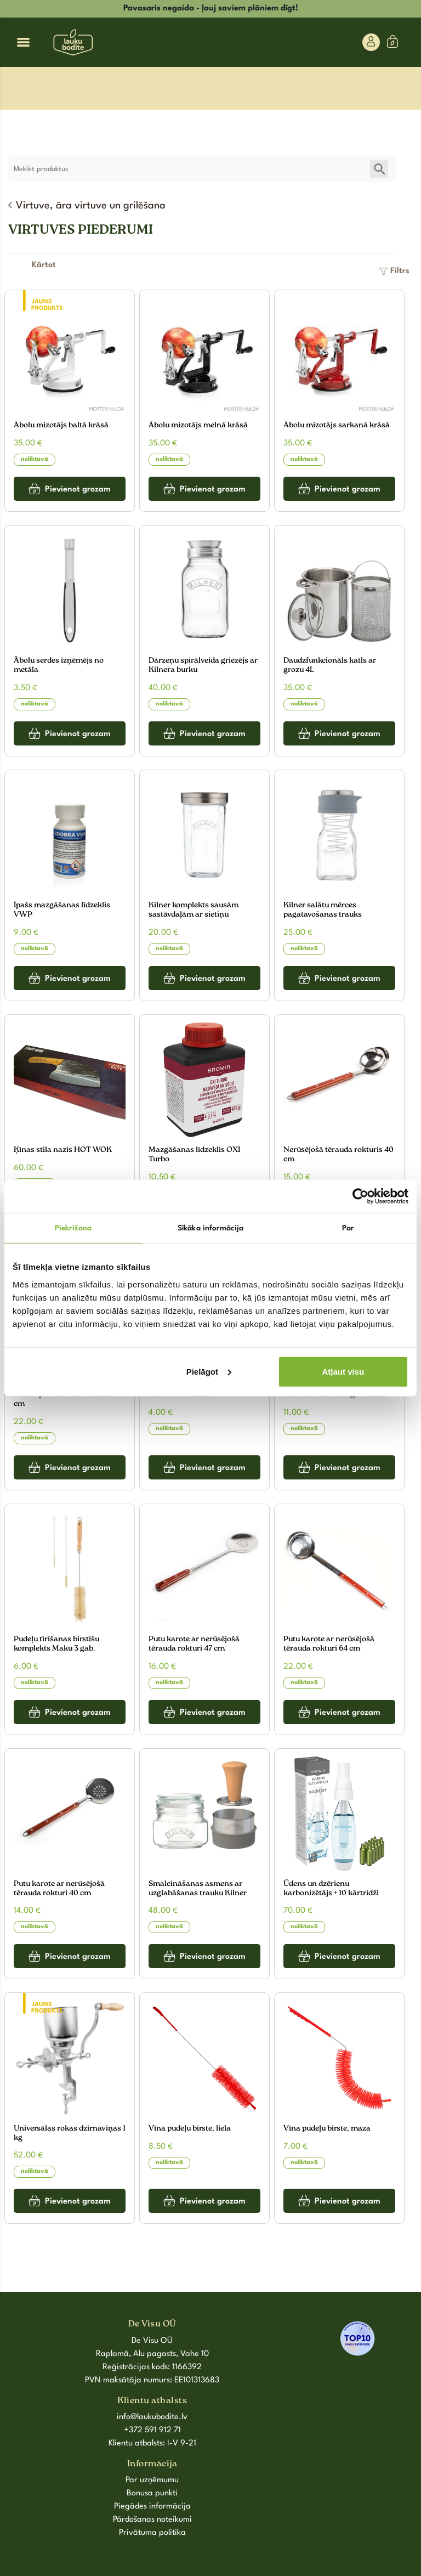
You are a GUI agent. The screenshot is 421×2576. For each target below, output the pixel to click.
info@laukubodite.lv (152, 2417)
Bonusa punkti (152, 2493)
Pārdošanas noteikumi (152, 2520)
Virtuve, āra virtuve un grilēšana (91, 206)
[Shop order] (43, 265)
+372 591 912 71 (152, 2430)
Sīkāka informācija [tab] (210, 1228)
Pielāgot (208, 1371)
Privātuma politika (152, 2533)
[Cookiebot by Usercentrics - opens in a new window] (360, 1196)
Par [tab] (348, 1228)
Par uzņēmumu (152, 2480)
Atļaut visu (343, 1371)
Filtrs (399, 271)
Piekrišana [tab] (73, 1228)
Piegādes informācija (152, 2506)
